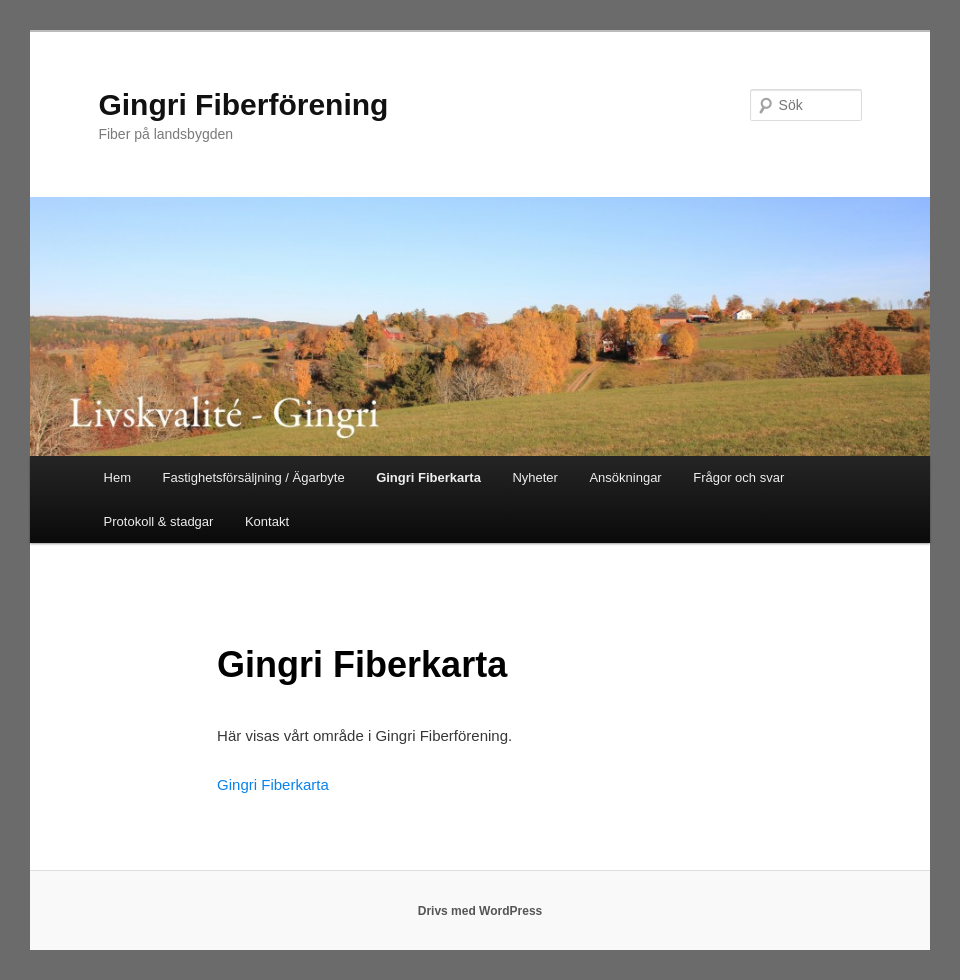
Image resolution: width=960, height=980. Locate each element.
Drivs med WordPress (480, 911)
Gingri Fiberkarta (428, 477)
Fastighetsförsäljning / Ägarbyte (254, 477)
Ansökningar (625, 477)
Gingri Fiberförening (243, 104)
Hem (117, 477)
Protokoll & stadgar (159, 521)
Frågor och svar (738, 477)
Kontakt (267, 521)
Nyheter (535, 477)
